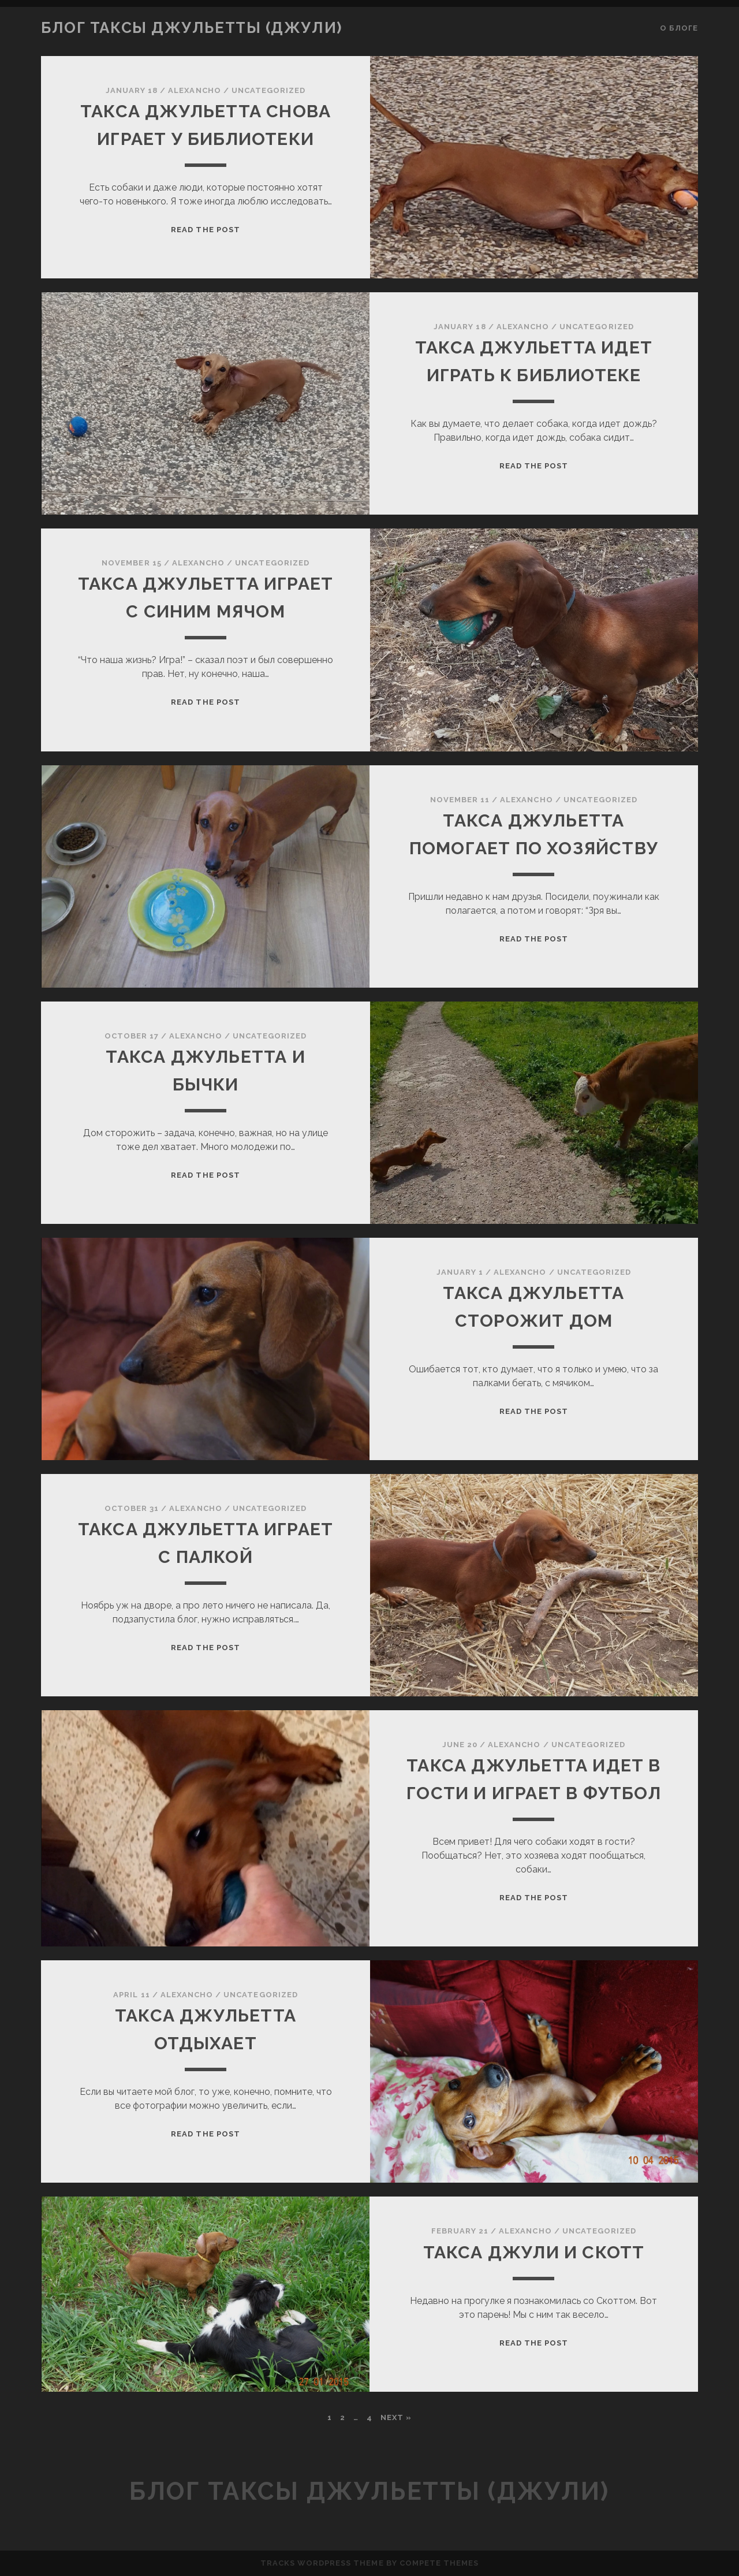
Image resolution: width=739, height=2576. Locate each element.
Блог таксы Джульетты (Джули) (191, 27)
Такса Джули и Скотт (534, 2252)
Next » (396, 2417)
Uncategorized (269, 90)
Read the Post (205, 229)
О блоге (679, 28)
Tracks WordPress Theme (322, 2563)
